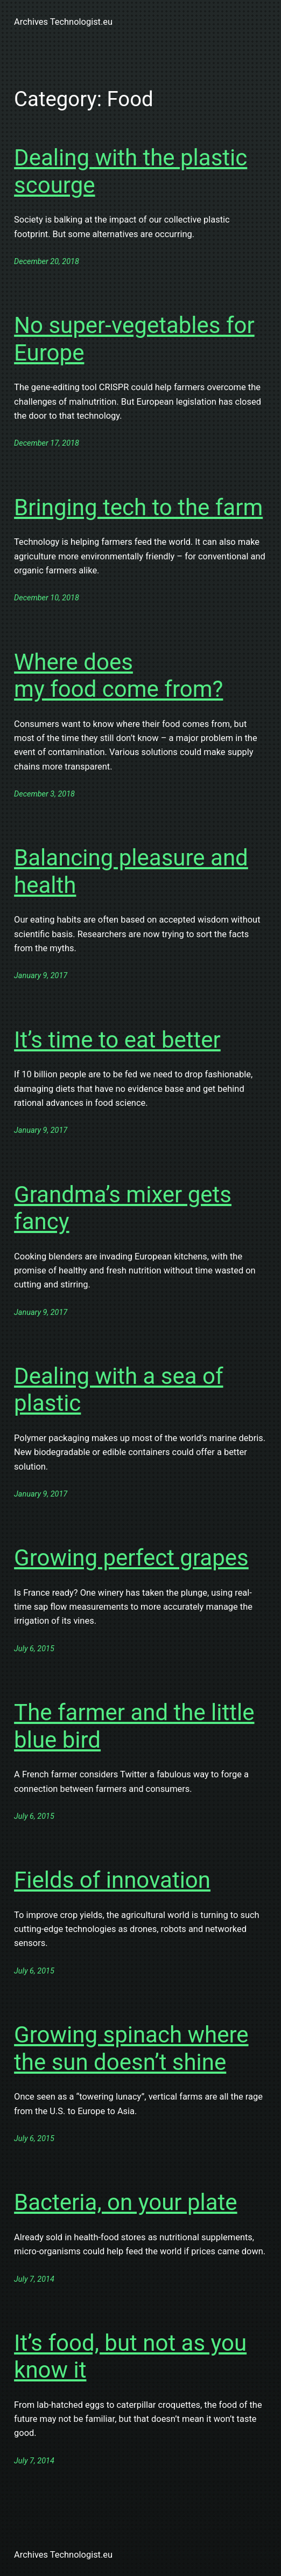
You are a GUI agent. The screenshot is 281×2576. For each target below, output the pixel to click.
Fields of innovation (112, 1880)
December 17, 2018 (46, 443)
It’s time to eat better (117, 1040)
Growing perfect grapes (131, 1558)
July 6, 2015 (34, 1648)
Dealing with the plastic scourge (130, 171)
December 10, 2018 (46, 598)
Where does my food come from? (118, 675)
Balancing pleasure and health (131, 871)
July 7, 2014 (34, 2279)
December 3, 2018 (44, 794)
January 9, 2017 (40, 975)
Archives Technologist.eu (63, 22)
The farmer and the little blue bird (134, 1726)
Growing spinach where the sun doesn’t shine (131, 2048)
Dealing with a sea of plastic (118, 1389)
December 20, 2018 (46, 261)
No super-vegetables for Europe (134, 338)
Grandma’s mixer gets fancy (122, 1208)
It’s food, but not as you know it (130, 2356)
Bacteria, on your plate (125, 2202)
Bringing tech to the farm (138, 507)
